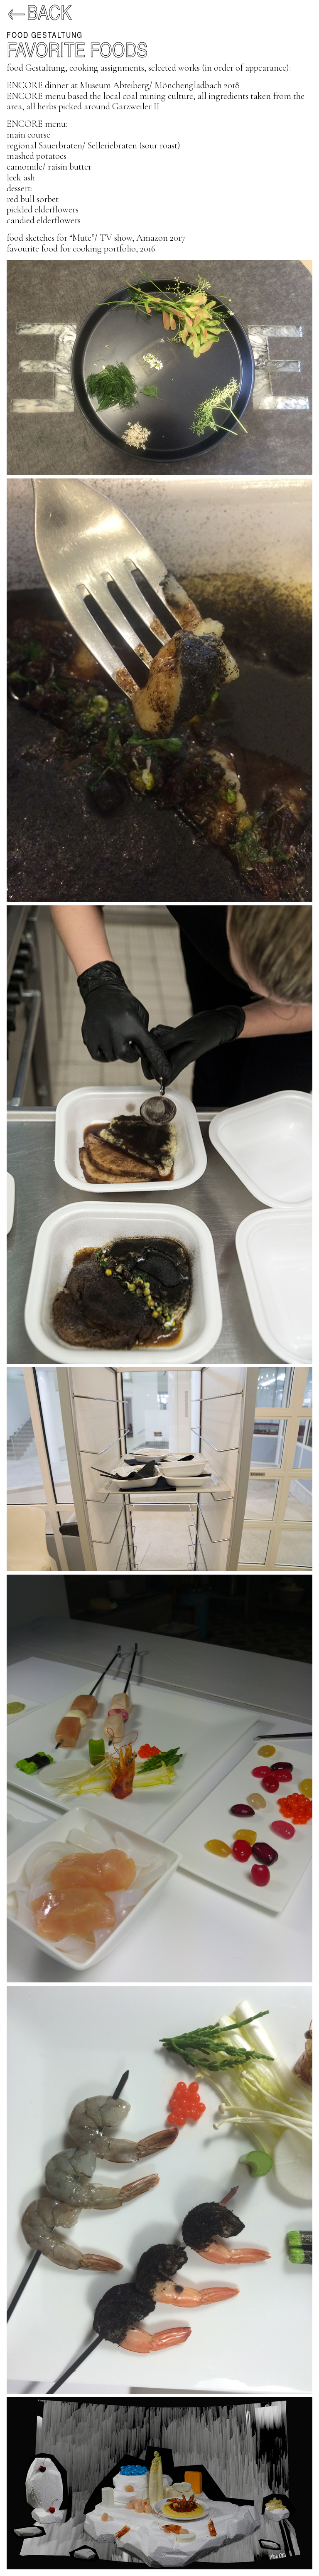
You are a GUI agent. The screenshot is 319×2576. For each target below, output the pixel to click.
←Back (39, 11)
